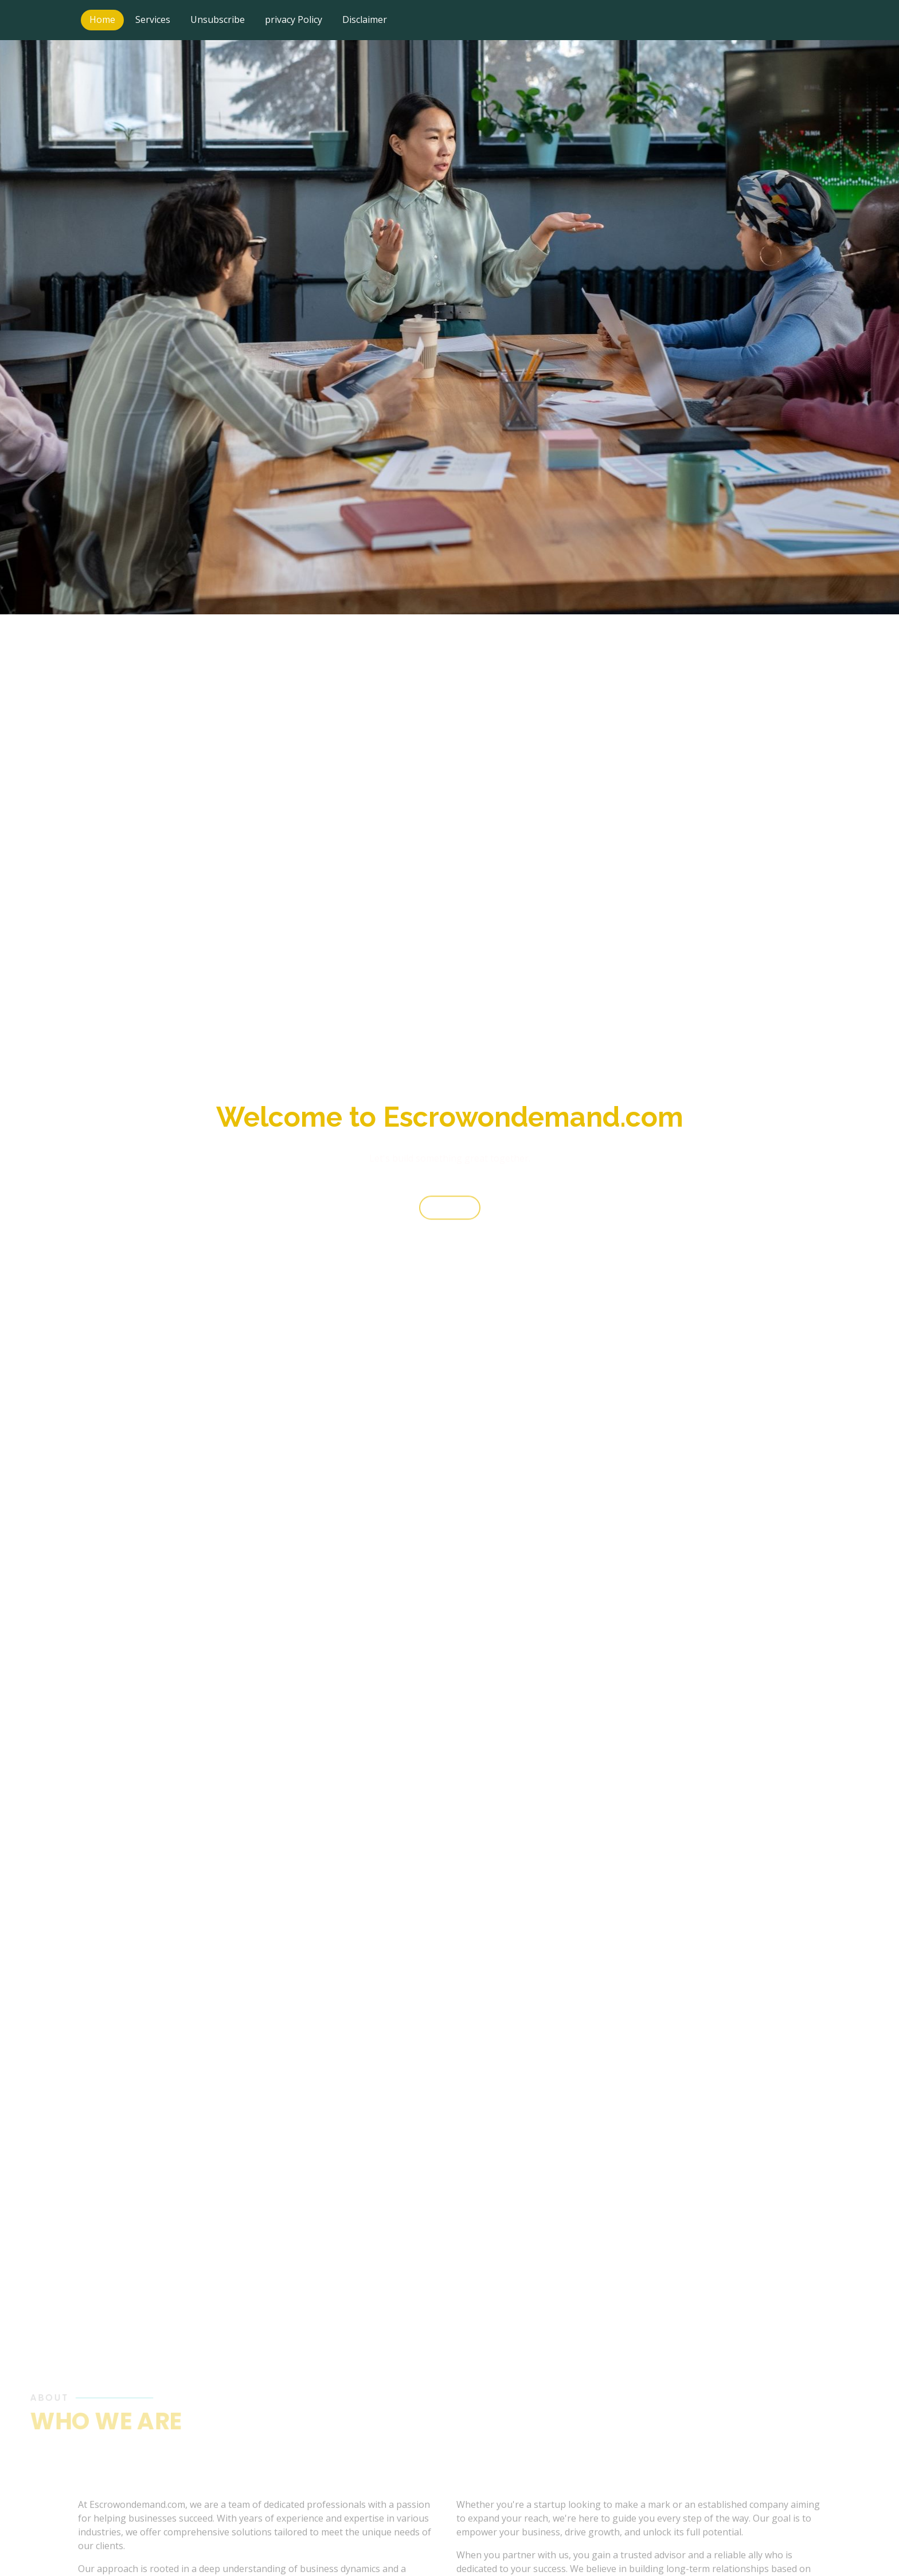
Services (152, 19)
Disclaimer (364, 19)
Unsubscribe (217, 19)
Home (102, 19)
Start (450, 1216)
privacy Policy (293, 19)
